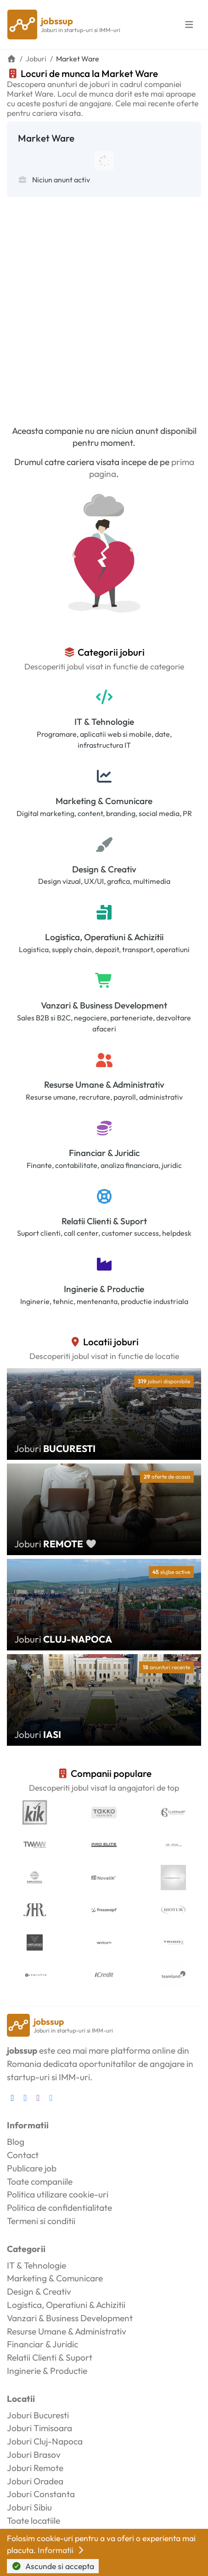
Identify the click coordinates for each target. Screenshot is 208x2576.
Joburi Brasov (34, 2454)
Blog (15, 2141)
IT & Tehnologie (104, 721)
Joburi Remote (35, 2467)
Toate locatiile (33, 2520)
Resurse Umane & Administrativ (104, 1084)
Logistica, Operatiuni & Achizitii (104, 937)
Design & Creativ (104, 869)
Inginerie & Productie (104, 1288)
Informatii (61, 2550)
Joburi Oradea (35, 2481)
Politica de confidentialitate (59, 2207)
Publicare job (31, 2168)
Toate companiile (40, 2181)
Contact (23, 2154)
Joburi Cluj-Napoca (45, 2441)
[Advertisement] (104, 305)
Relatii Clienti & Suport (104, 1221)
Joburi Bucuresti (38, 2415)
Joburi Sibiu (29, 2507)
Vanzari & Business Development (104, 1005)
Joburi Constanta (41, 2493)
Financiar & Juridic (104, 1152)
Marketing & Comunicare (104, 800)
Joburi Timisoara (39, 2428)
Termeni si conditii (41, 2220)
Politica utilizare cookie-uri (57, 2194)
